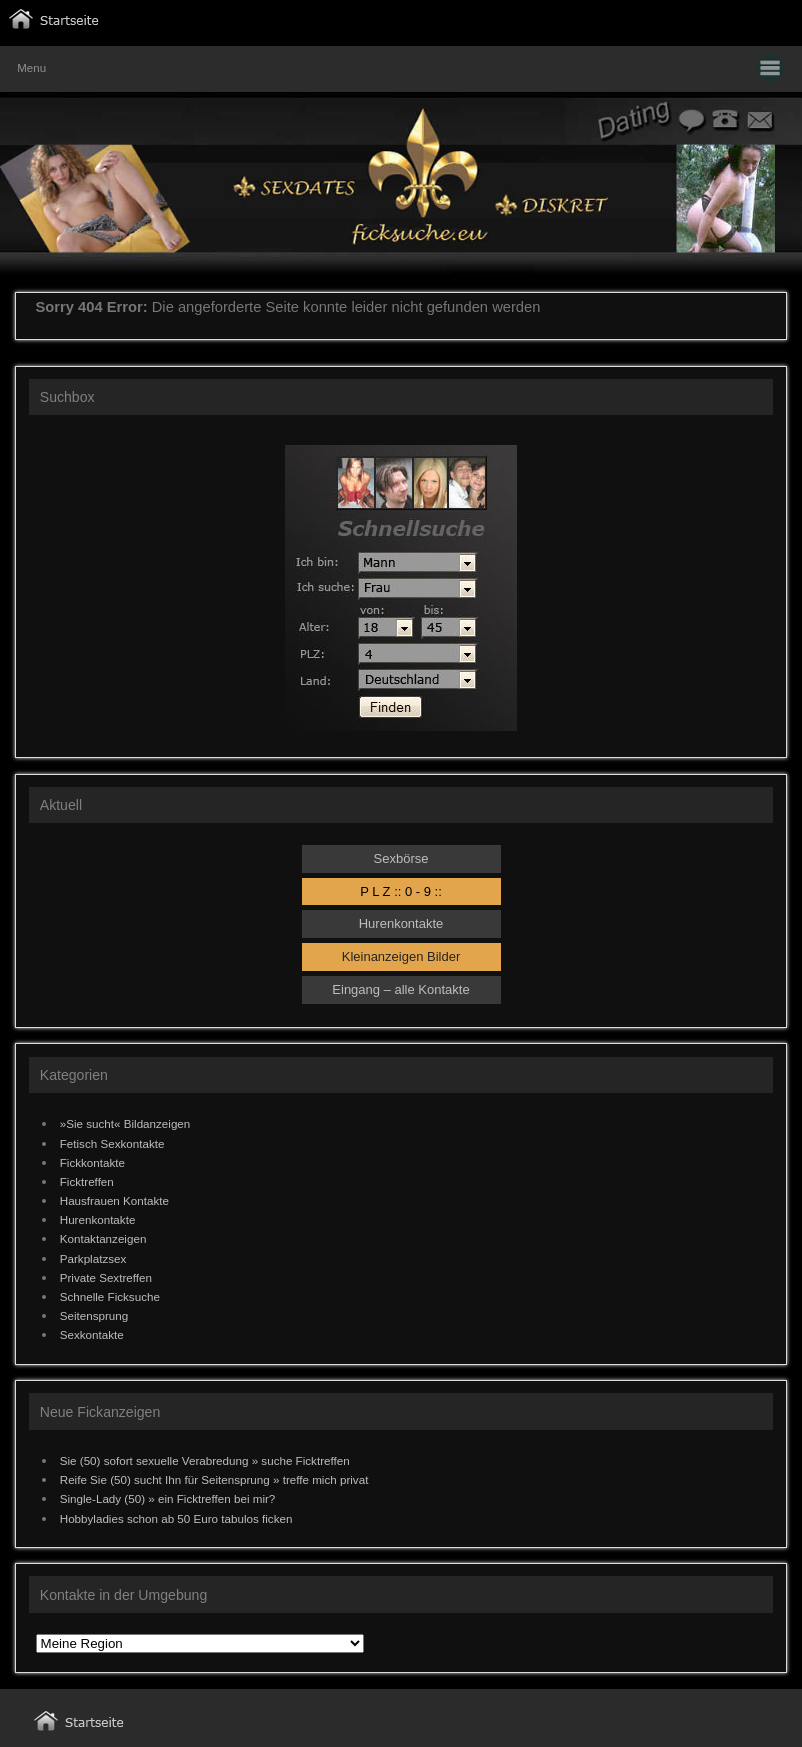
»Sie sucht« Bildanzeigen (125, 1123)
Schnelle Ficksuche (110, 1296)
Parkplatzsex (93, 1258)
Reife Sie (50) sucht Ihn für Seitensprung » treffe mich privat (214, 1479)
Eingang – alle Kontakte (400, 989)
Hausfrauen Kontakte (114, 1200)
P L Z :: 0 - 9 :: (401, 891)
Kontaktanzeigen (103, 1238)
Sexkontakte (92, 1334)
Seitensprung (94, 1315)
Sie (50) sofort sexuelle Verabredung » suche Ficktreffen (205, 1460)
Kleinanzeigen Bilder (401, 956)
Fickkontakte (92, 1162)
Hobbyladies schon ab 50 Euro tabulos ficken (176, 1518)
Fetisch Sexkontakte (112, 1143)
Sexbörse (401, 858)
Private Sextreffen (106, 1277)
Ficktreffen (87, 1181)
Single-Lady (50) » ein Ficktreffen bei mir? (168, 1498)
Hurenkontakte (401, 923)
